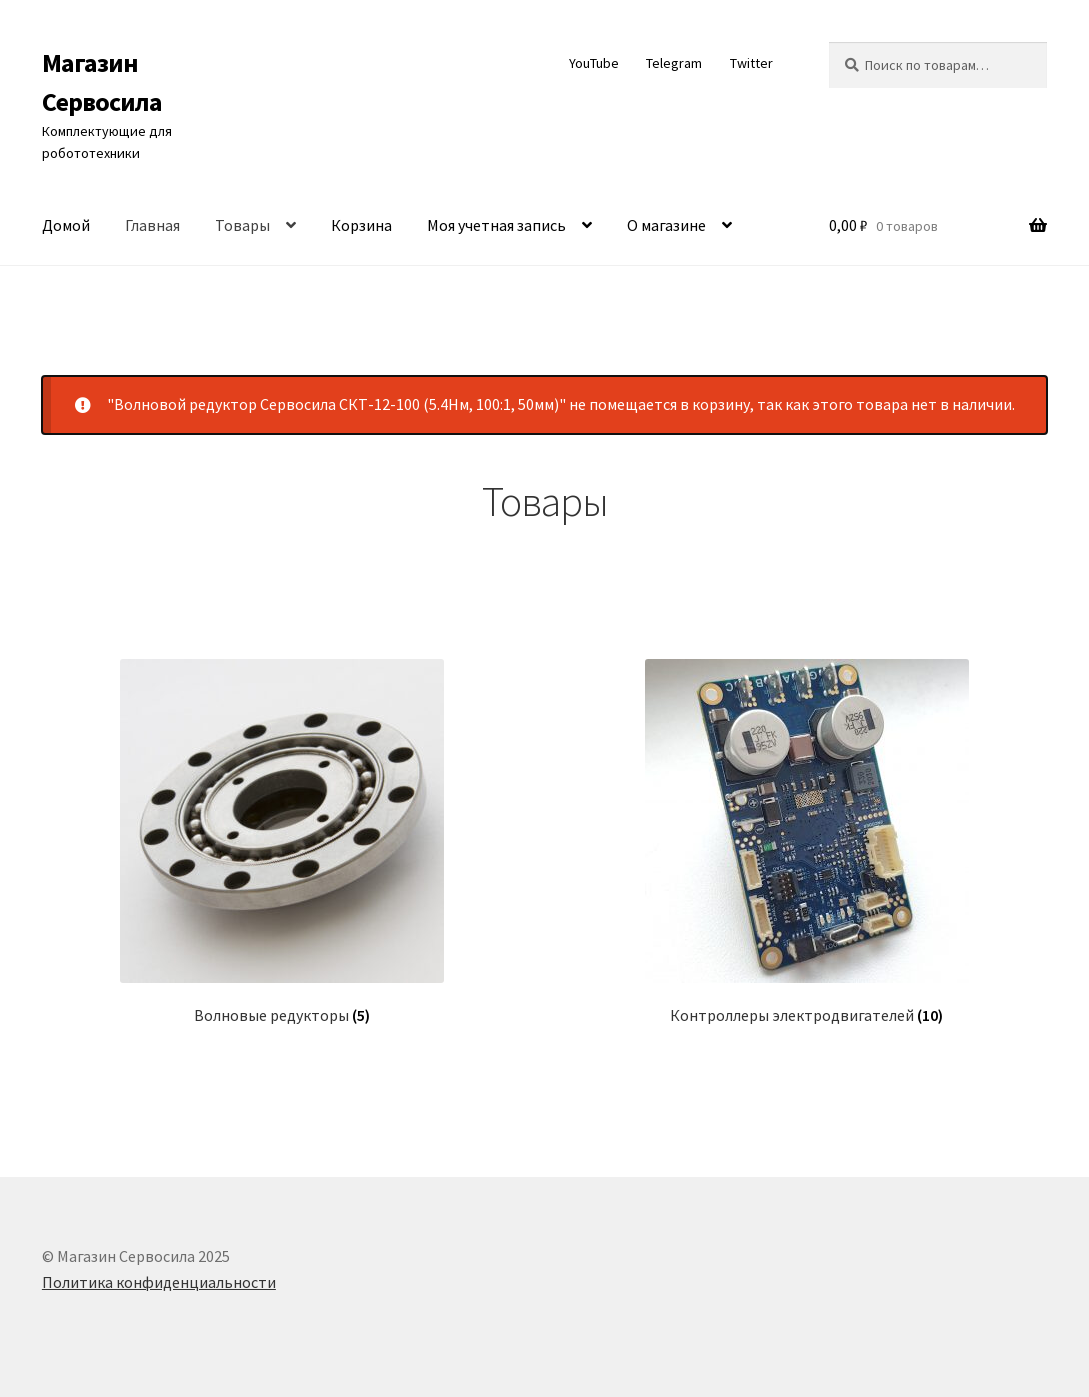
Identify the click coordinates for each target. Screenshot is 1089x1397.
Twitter (751, 63)
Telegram (674, 63)
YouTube (594, 63)
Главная (152, 225)
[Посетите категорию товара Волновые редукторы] (282, 842)
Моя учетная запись (496, 225)
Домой (66, 225)
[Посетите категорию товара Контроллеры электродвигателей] (806, 842)
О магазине (666, 225)
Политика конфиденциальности (159, 1282)
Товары (242, 225)
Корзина (361, 225)
